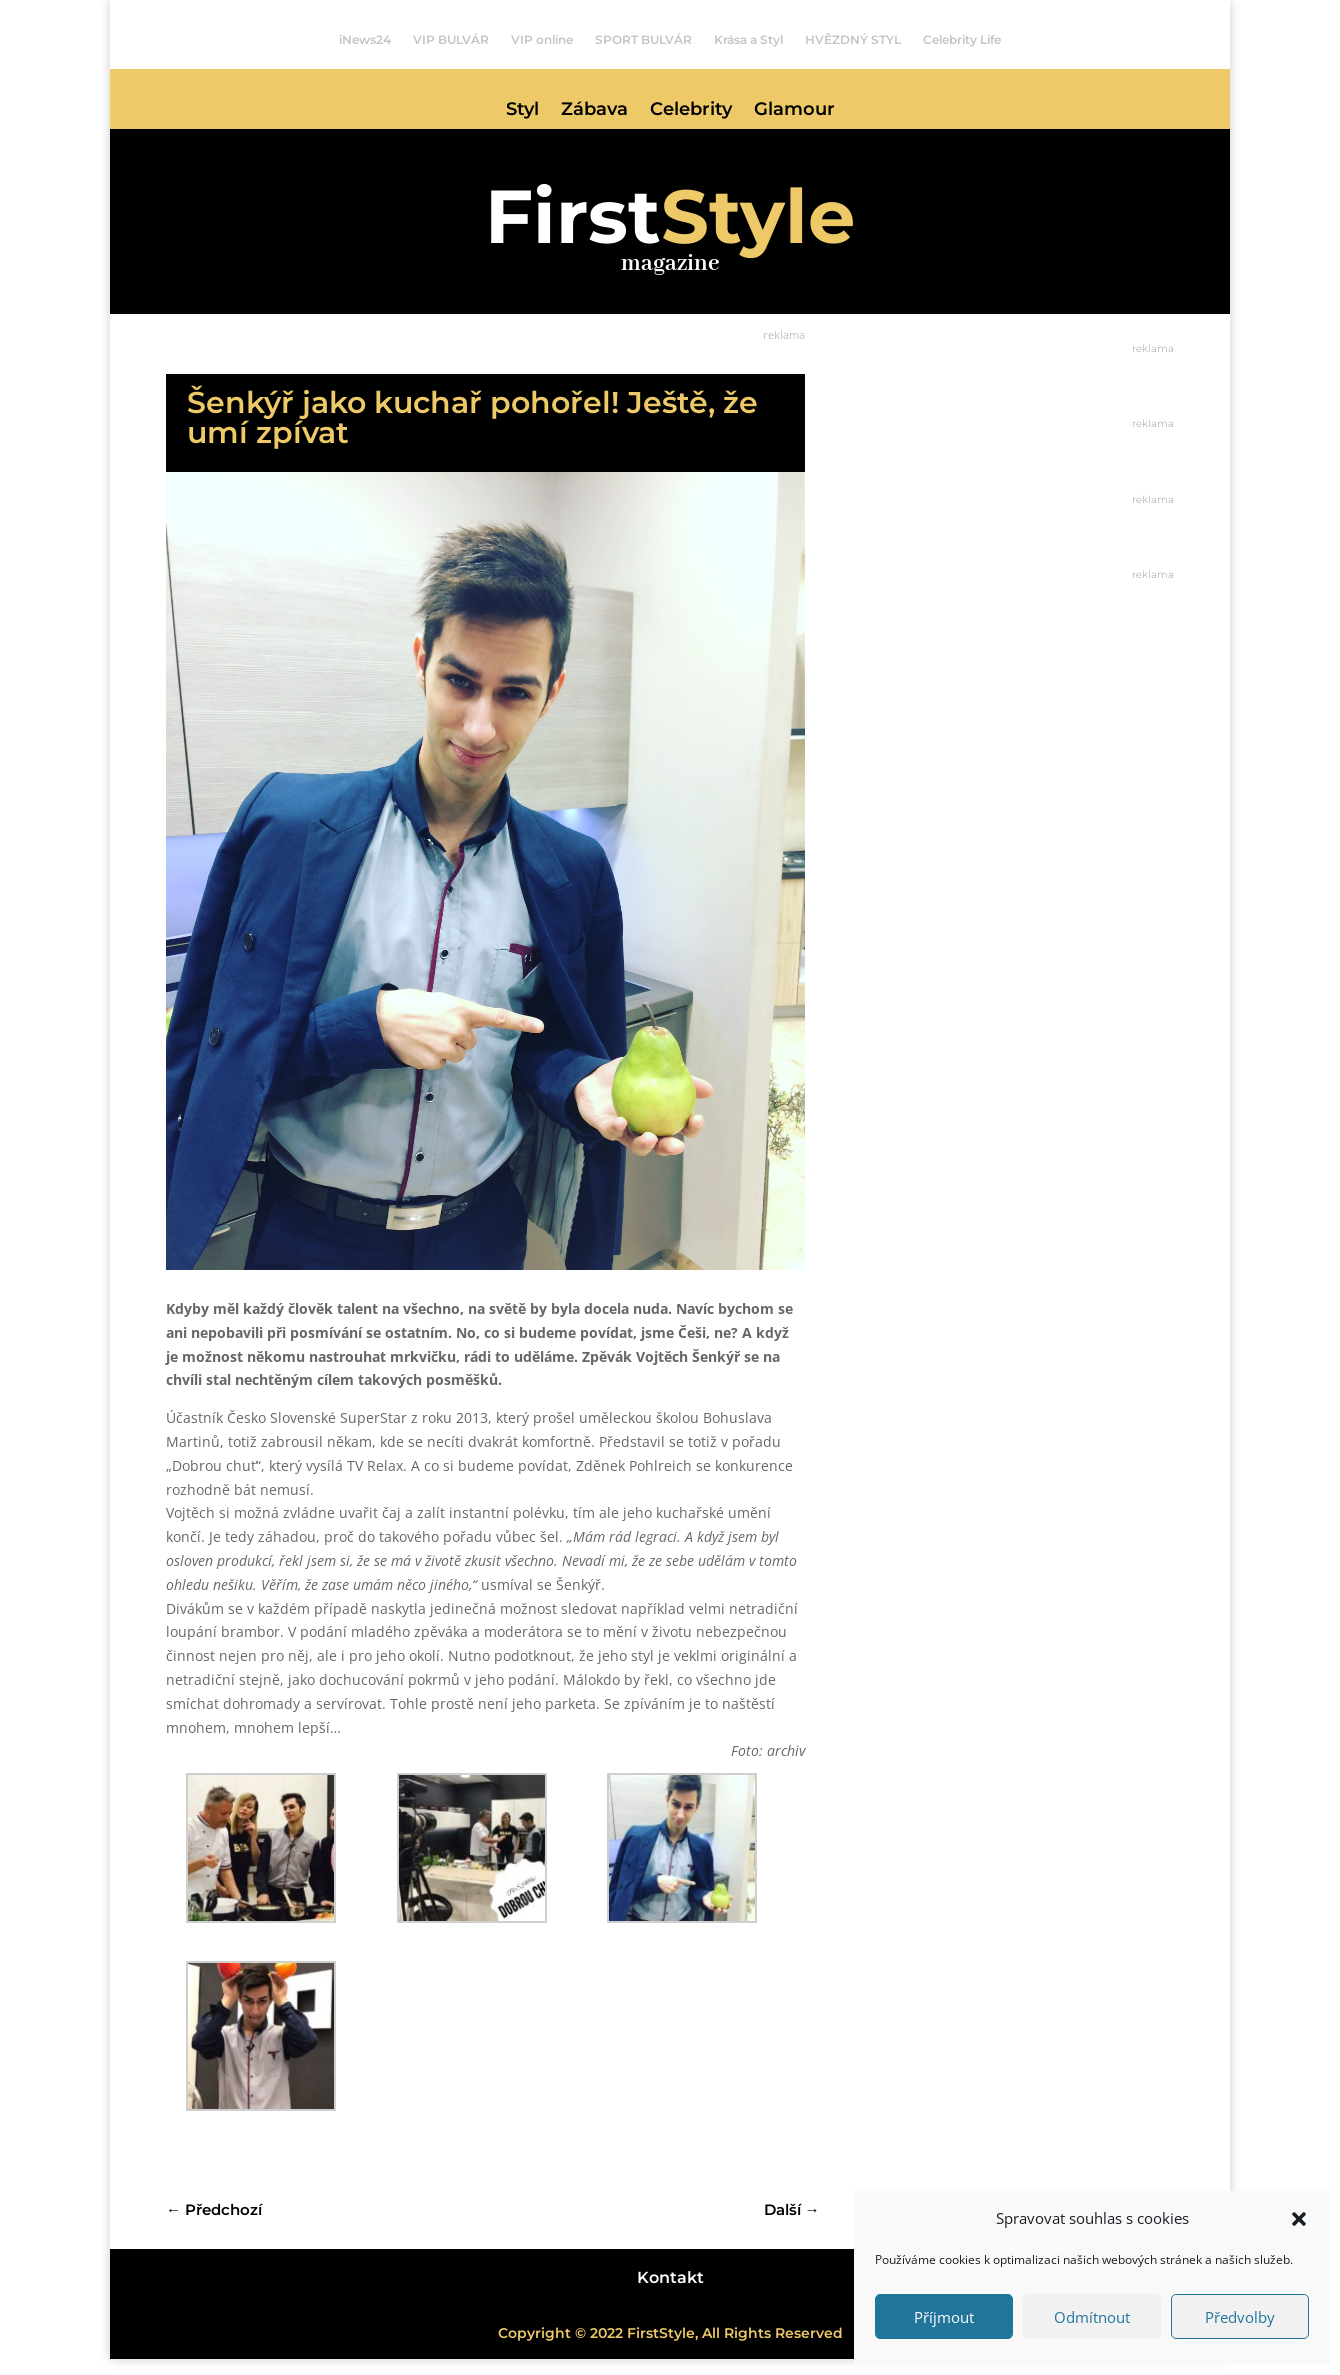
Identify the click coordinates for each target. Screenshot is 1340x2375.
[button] (1299, 2219)
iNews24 (365, 40)
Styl (522, 111)
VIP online (542, 40)
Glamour (794, 111)
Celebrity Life (962, 40)
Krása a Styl (748, 40)
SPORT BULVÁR (643, 40)
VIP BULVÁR (451, 40)
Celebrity (691, 111)
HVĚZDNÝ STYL (853, 40)
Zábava (594, 111)
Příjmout (944, 2317)
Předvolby (1240, 2317)
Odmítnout (1092, 2317)
